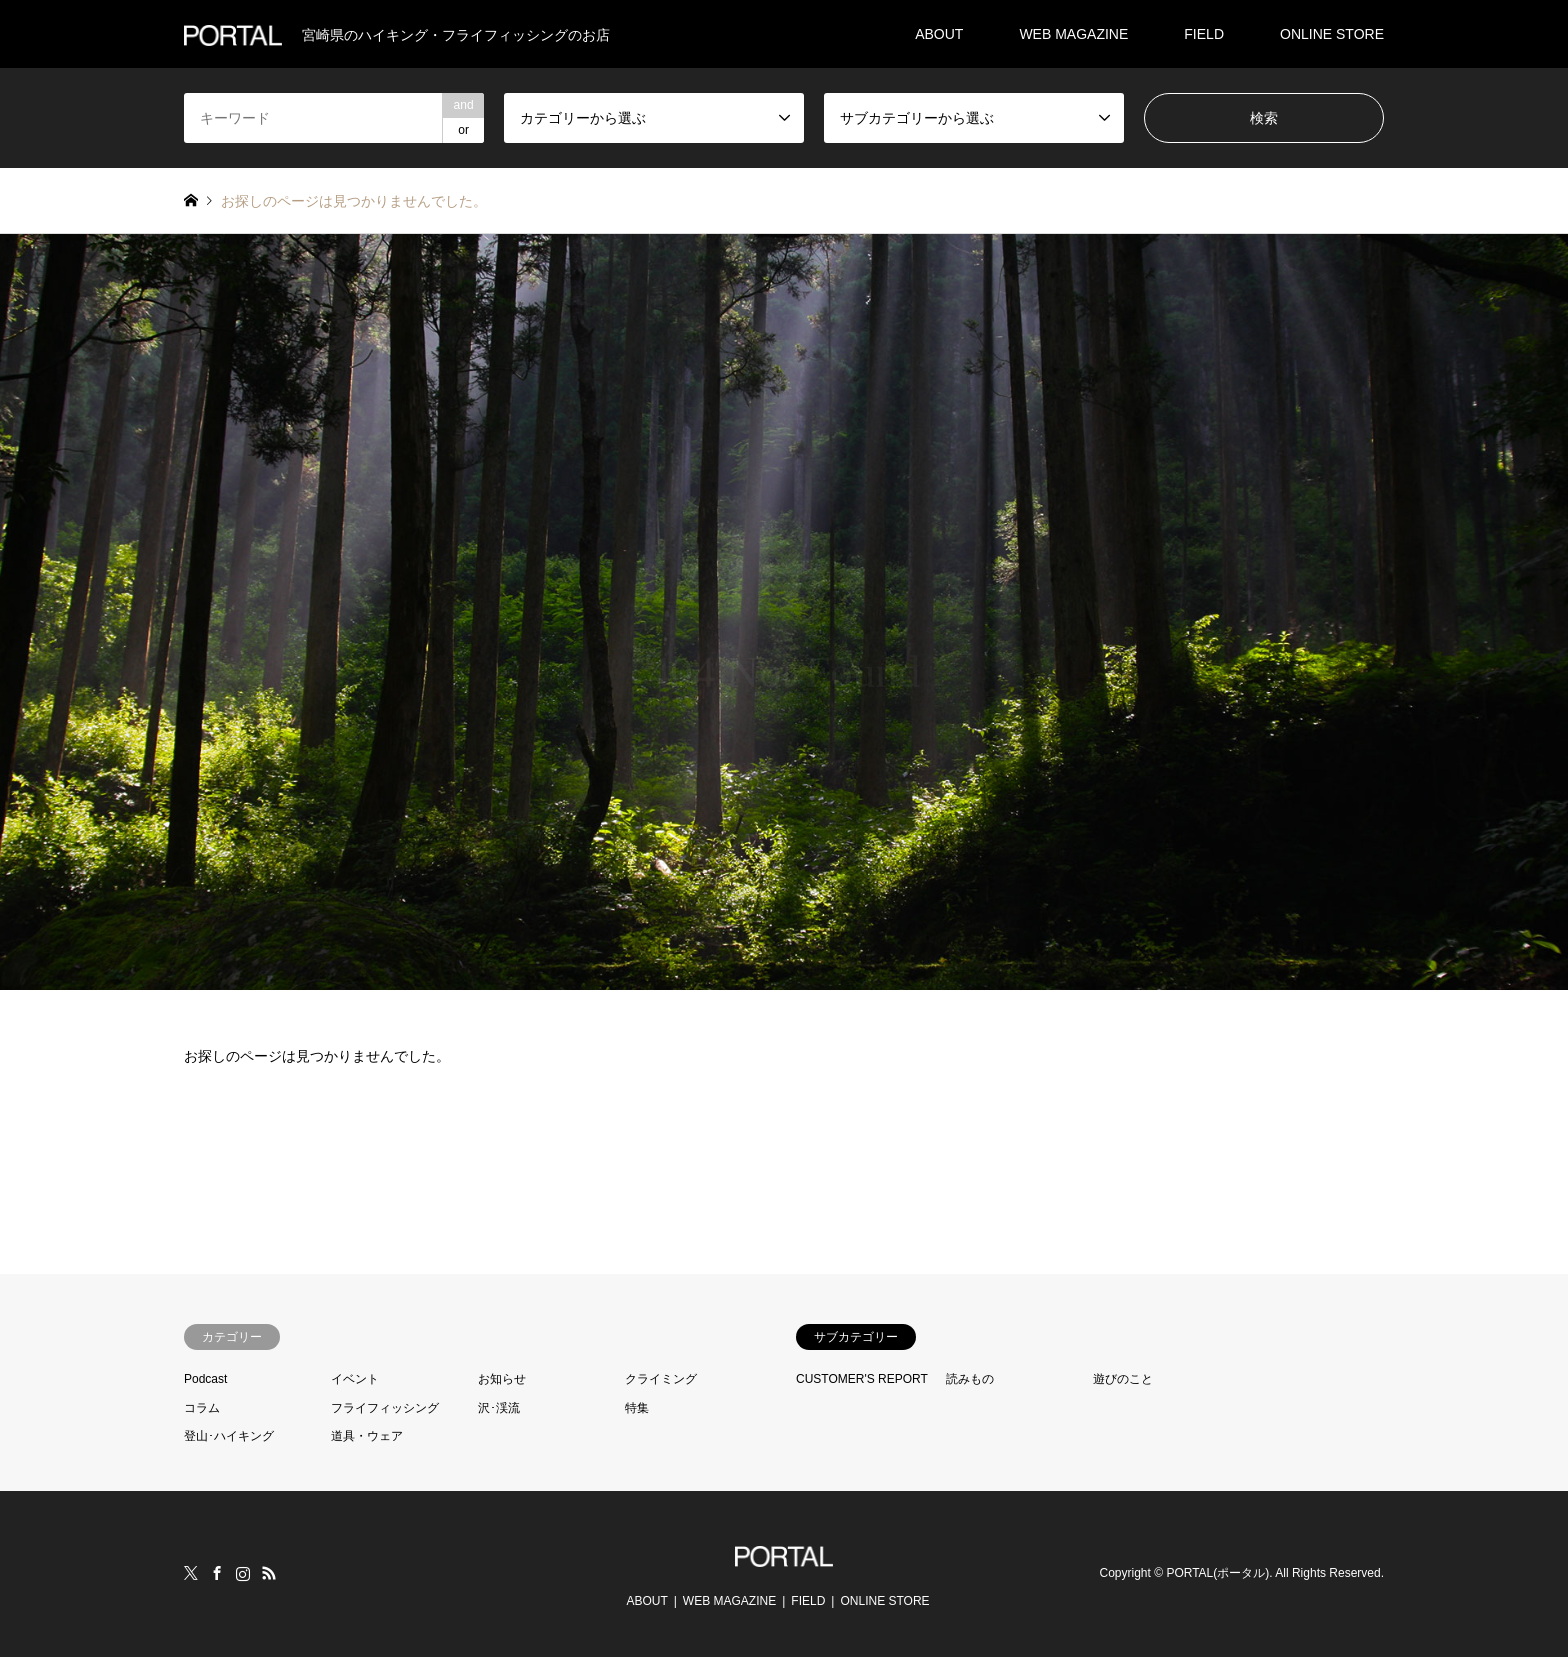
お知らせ (502, 1379)
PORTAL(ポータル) (1217, 1574)
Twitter (191, 1573)
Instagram (243, 1573)
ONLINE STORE (1332, 34)
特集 (637, 1408)
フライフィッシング (385, 1408)
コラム (202, 1408)
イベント (355, 1379)
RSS (269, 1573)
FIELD (1204, 34)
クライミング (661, 1379)
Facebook (217, 1573)
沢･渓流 (499, 1408)
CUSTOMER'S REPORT (862, 1379)
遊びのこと (1123, 1379)
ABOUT (939, 34)
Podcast (205, 1379)
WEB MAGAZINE (1073, 34)
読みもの (970, 1379)
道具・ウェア (367, 1436)
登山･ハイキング (229, 1436)
